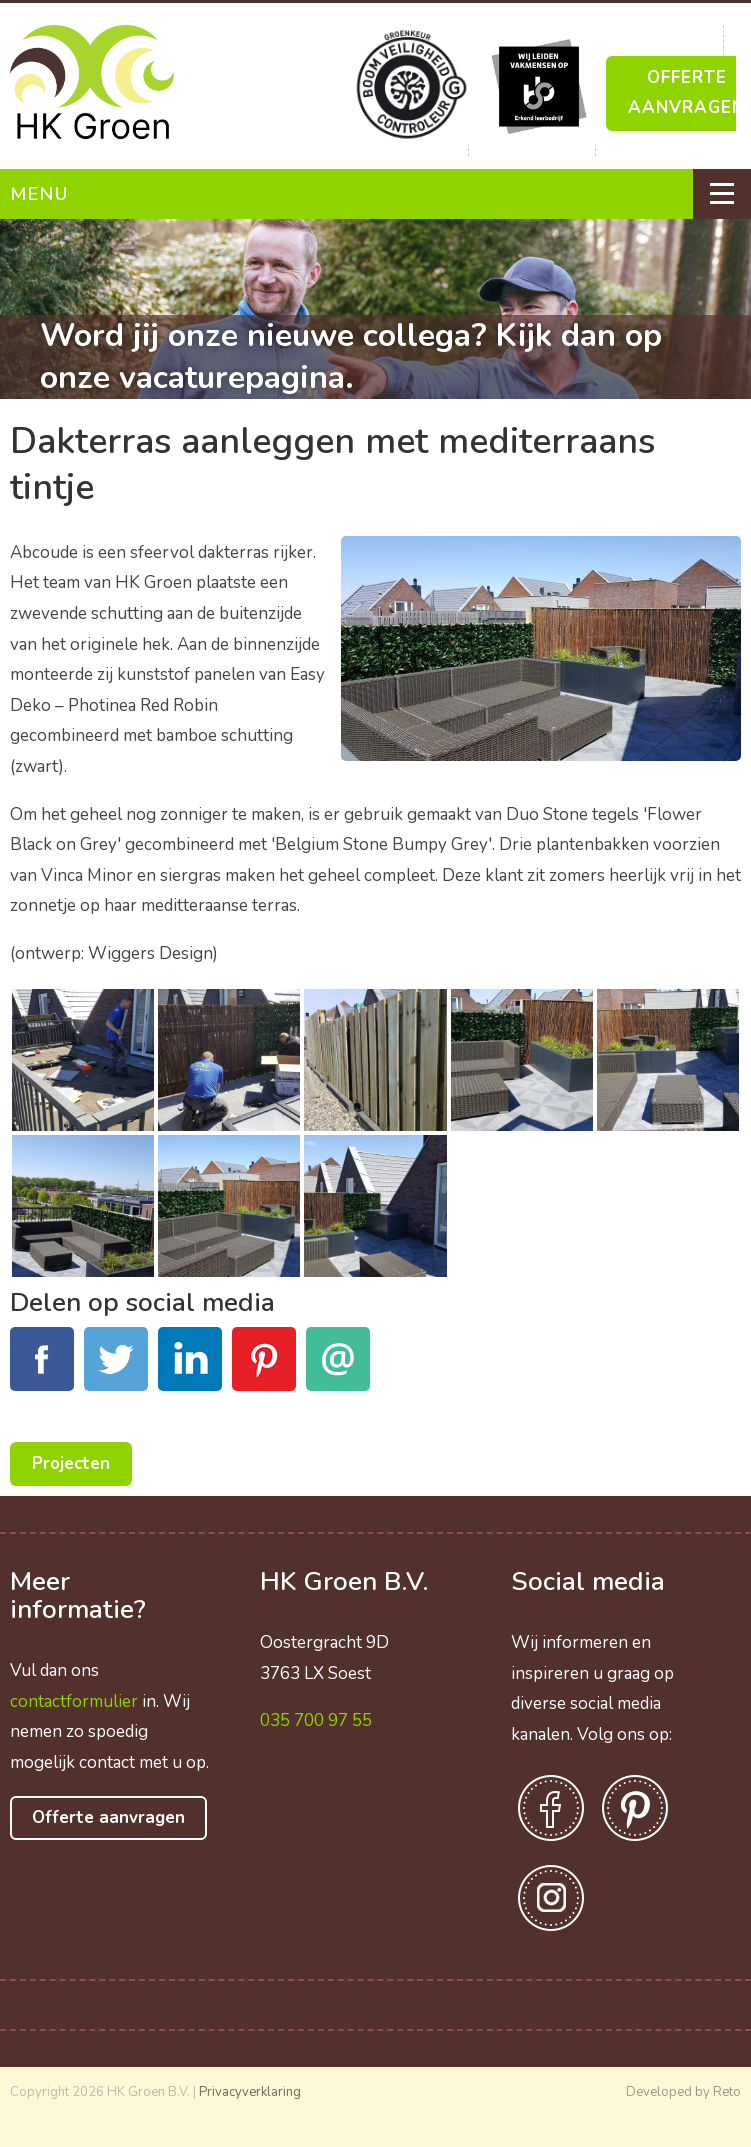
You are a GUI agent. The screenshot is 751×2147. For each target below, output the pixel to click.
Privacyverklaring (250, 2092)
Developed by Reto (683, 2092)
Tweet (116, 1370)
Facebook (42, 1370)
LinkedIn (190, 1370)
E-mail (338, 1370)
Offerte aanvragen (108, 1817)
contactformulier (74, 1701)
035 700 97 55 (316, 1720)
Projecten (71, 1463)
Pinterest (264, 1370)
